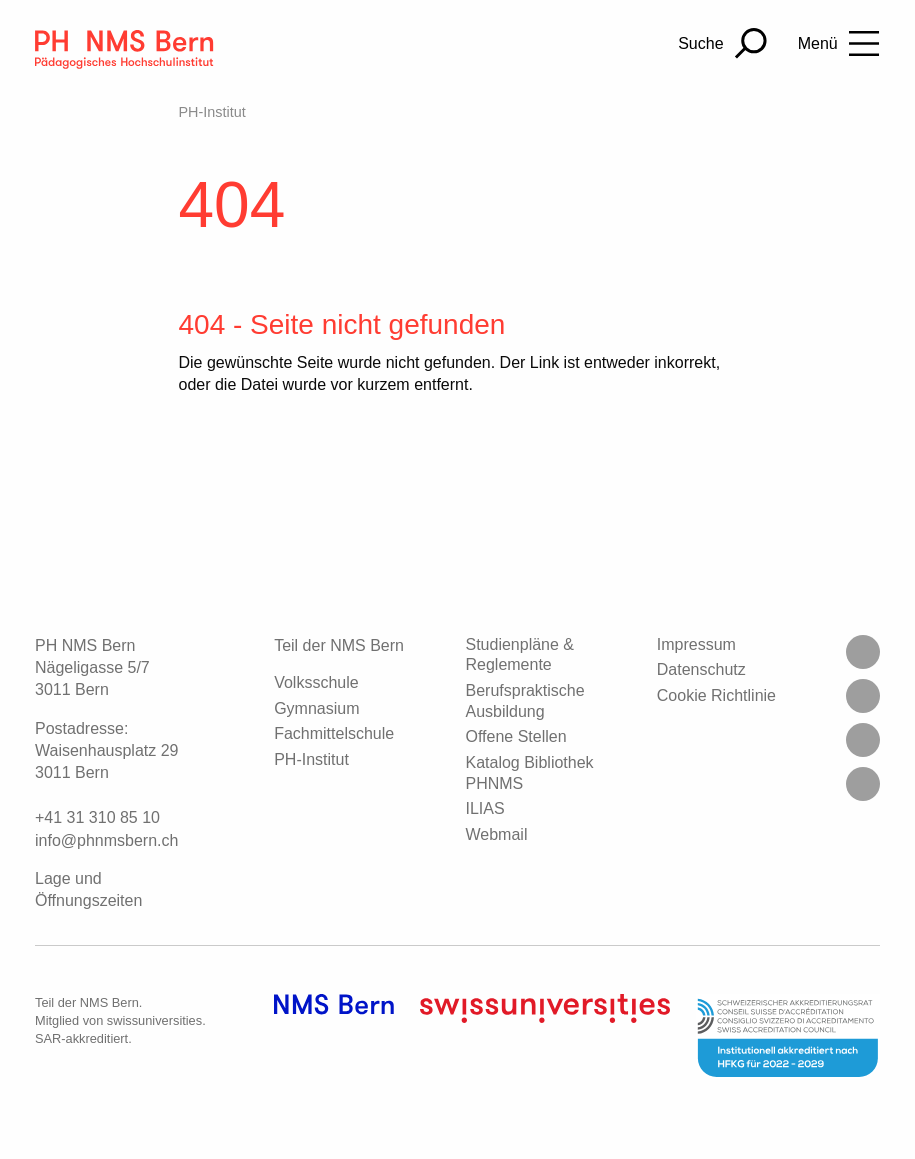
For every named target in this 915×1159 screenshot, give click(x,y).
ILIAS (484, 808)
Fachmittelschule (334, 733)
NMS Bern (109, 1002)
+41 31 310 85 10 (97, 817)
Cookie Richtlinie (716, 695)
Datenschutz (701, 669)
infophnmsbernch (106, 840)
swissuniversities (154, 1020)
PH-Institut (211, 112)
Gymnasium (316, 708)
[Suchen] (722, 43)
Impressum (696, 644)
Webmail (496, 834)
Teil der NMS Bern (339, 645)
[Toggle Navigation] (839, 43)
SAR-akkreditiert (81, 1038)
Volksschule (316, 682)
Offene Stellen (515, 736)
